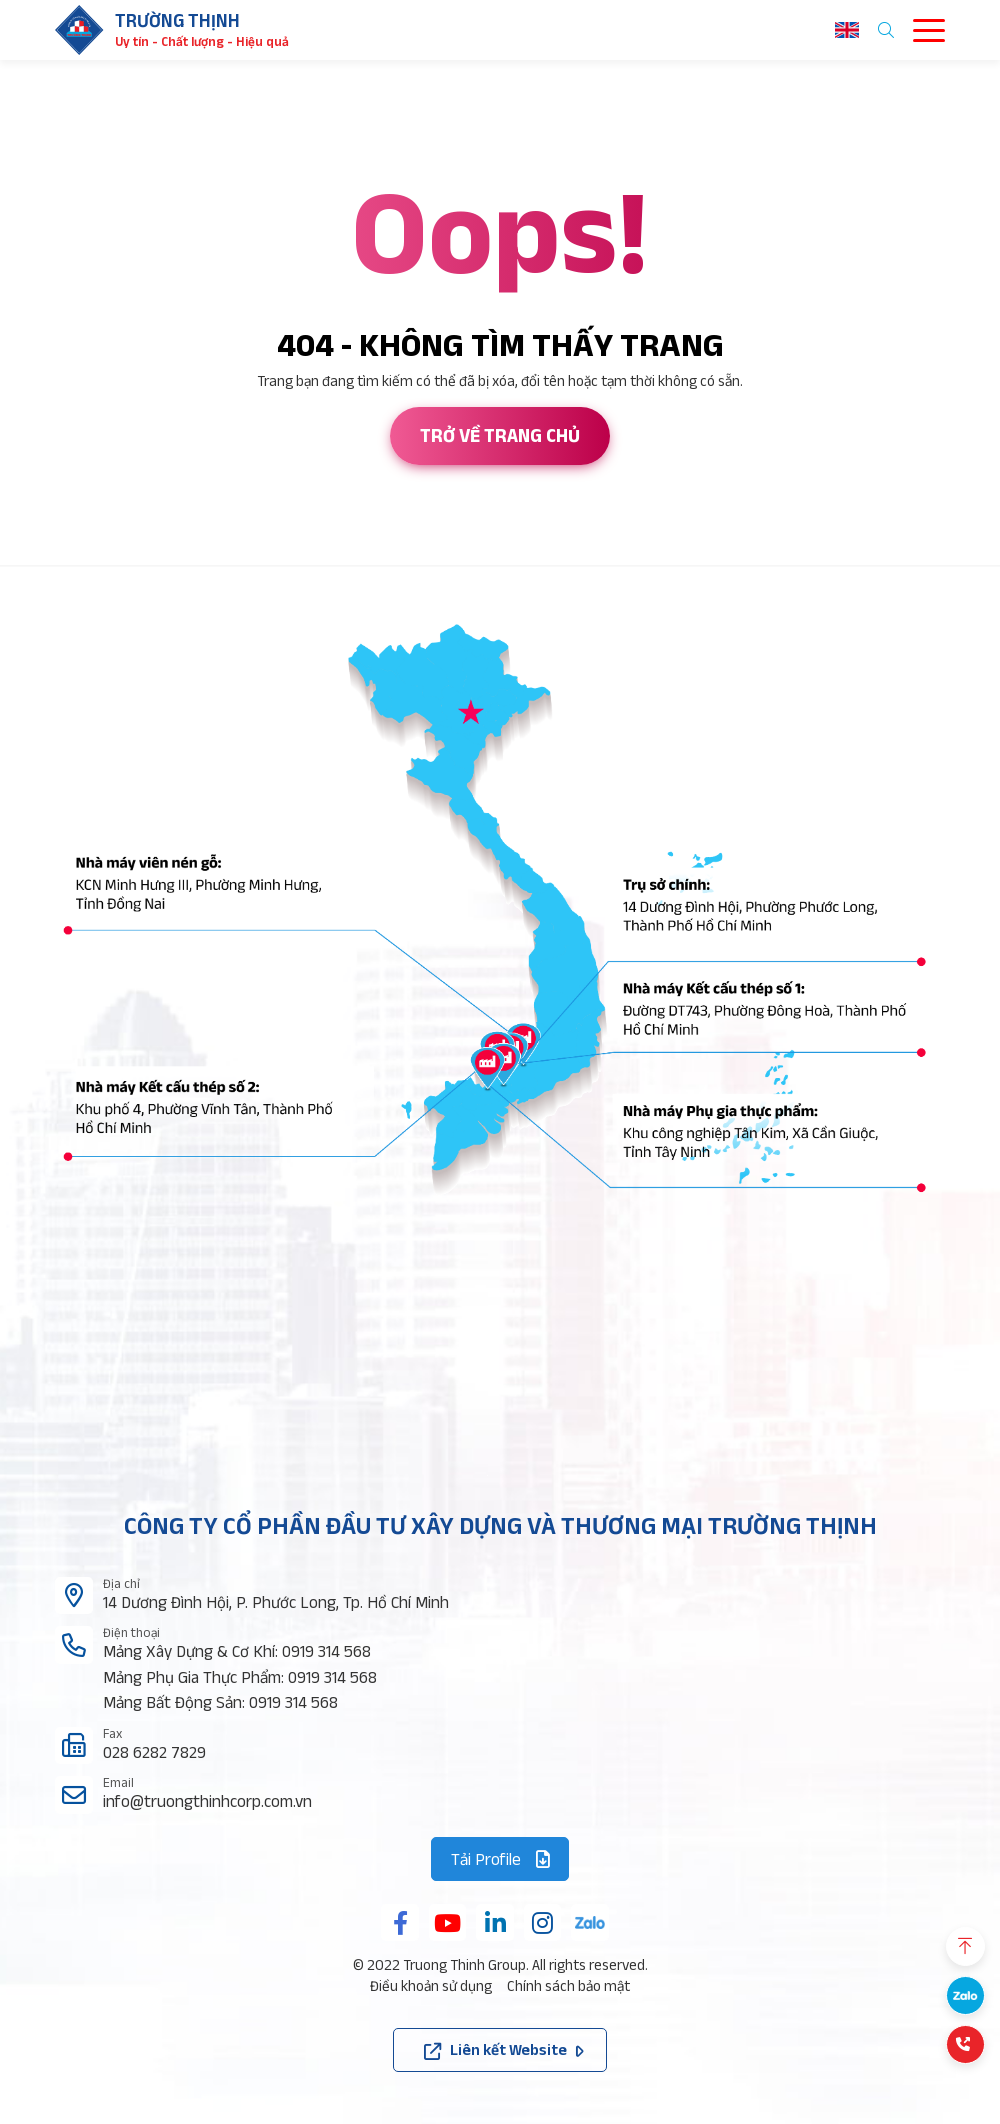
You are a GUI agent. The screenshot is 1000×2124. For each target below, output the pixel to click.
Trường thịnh (177, 20)
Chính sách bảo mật (568, 1985)
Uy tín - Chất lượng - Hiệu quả (202, 41)
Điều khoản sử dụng (431, 1985)
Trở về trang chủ (500, 435)
